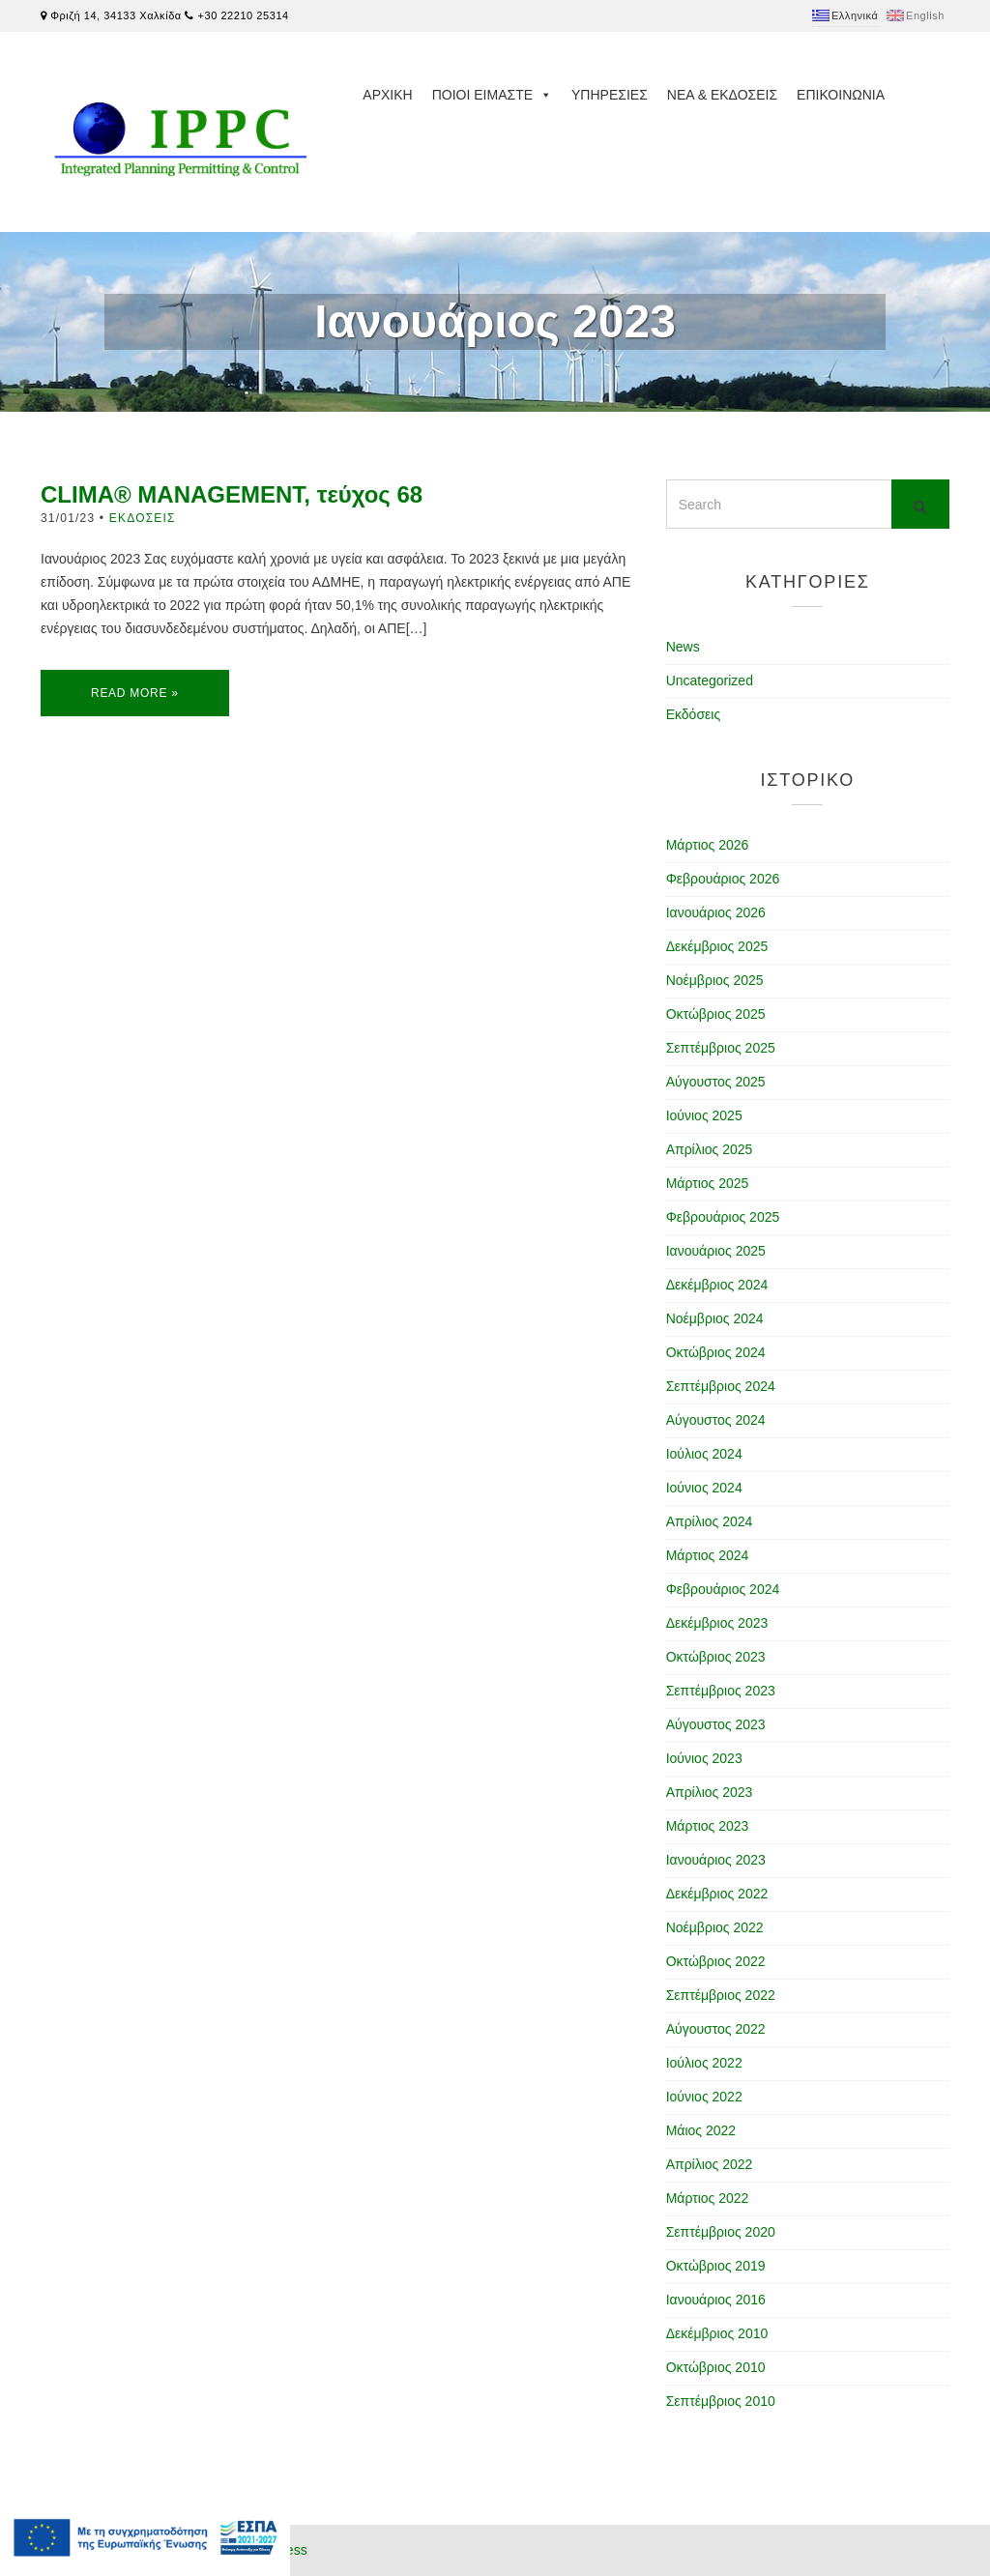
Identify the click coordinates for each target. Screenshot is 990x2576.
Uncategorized (709, 680)
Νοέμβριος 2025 (715, 980)
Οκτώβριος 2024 (716, 1352)
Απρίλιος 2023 (709, 1792)
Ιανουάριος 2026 (716, 912)
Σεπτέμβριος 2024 (720, 1386)
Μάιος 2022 (701, 2130)
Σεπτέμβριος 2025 (720, 1048)
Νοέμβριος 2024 (715, 1318)
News (683, 646)
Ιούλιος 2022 (704, 2062)
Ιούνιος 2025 (704, 1115)
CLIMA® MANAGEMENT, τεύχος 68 (231, 494)
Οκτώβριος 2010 (716, 2367)
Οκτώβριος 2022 (716, 1961)
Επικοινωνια (841, 94)
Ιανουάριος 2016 (716, 2299)
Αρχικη (387, 94)
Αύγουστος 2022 (716, 2029)
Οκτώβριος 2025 (716, 1014)
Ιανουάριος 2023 (716, 1859)
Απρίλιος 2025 (709, 1149)
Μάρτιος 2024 (707, 1555)
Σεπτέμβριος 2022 (720, 1995)
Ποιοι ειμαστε (492, 94)
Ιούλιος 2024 (704, 1454)
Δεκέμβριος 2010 (717, 2333)
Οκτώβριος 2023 (716, 1656)
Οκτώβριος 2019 (716, 2265)
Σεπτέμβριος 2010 (720, 2401)
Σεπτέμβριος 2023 (720, 1690)
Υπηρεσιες (609, 94)
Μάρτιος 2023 (707, 1826)
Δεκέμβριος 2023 (717, 1623)
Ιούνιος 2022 (704, 2096)
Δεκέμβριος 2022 (717, 1893)
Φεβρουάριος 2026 (723, 878)
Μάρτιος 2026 (707, 845)
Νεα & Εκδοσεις (722, 94)
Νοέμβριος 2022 (715, 1927)
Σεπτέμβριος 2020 (720, 2232)
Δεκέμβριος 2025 (717, 946)
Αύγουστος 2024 (716, 1420)
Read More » (135, 693)
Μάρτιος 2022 (707, 2198)
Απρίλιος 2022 (709, 2164)
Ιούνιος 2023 (704, 1758)
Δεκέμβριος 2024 (717, 1284)
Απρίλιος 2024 (709, 1521)
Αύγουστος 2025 (716, 1081)
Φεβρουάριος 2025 (723, 1217)
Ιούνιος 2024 (704, 1487)
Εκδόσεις (142, 518)
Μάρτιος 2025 (707, 1183)
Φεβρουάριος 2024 (723, 1589)
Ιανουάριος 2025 (716, 1251)
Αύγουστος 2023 (716, 1724)
